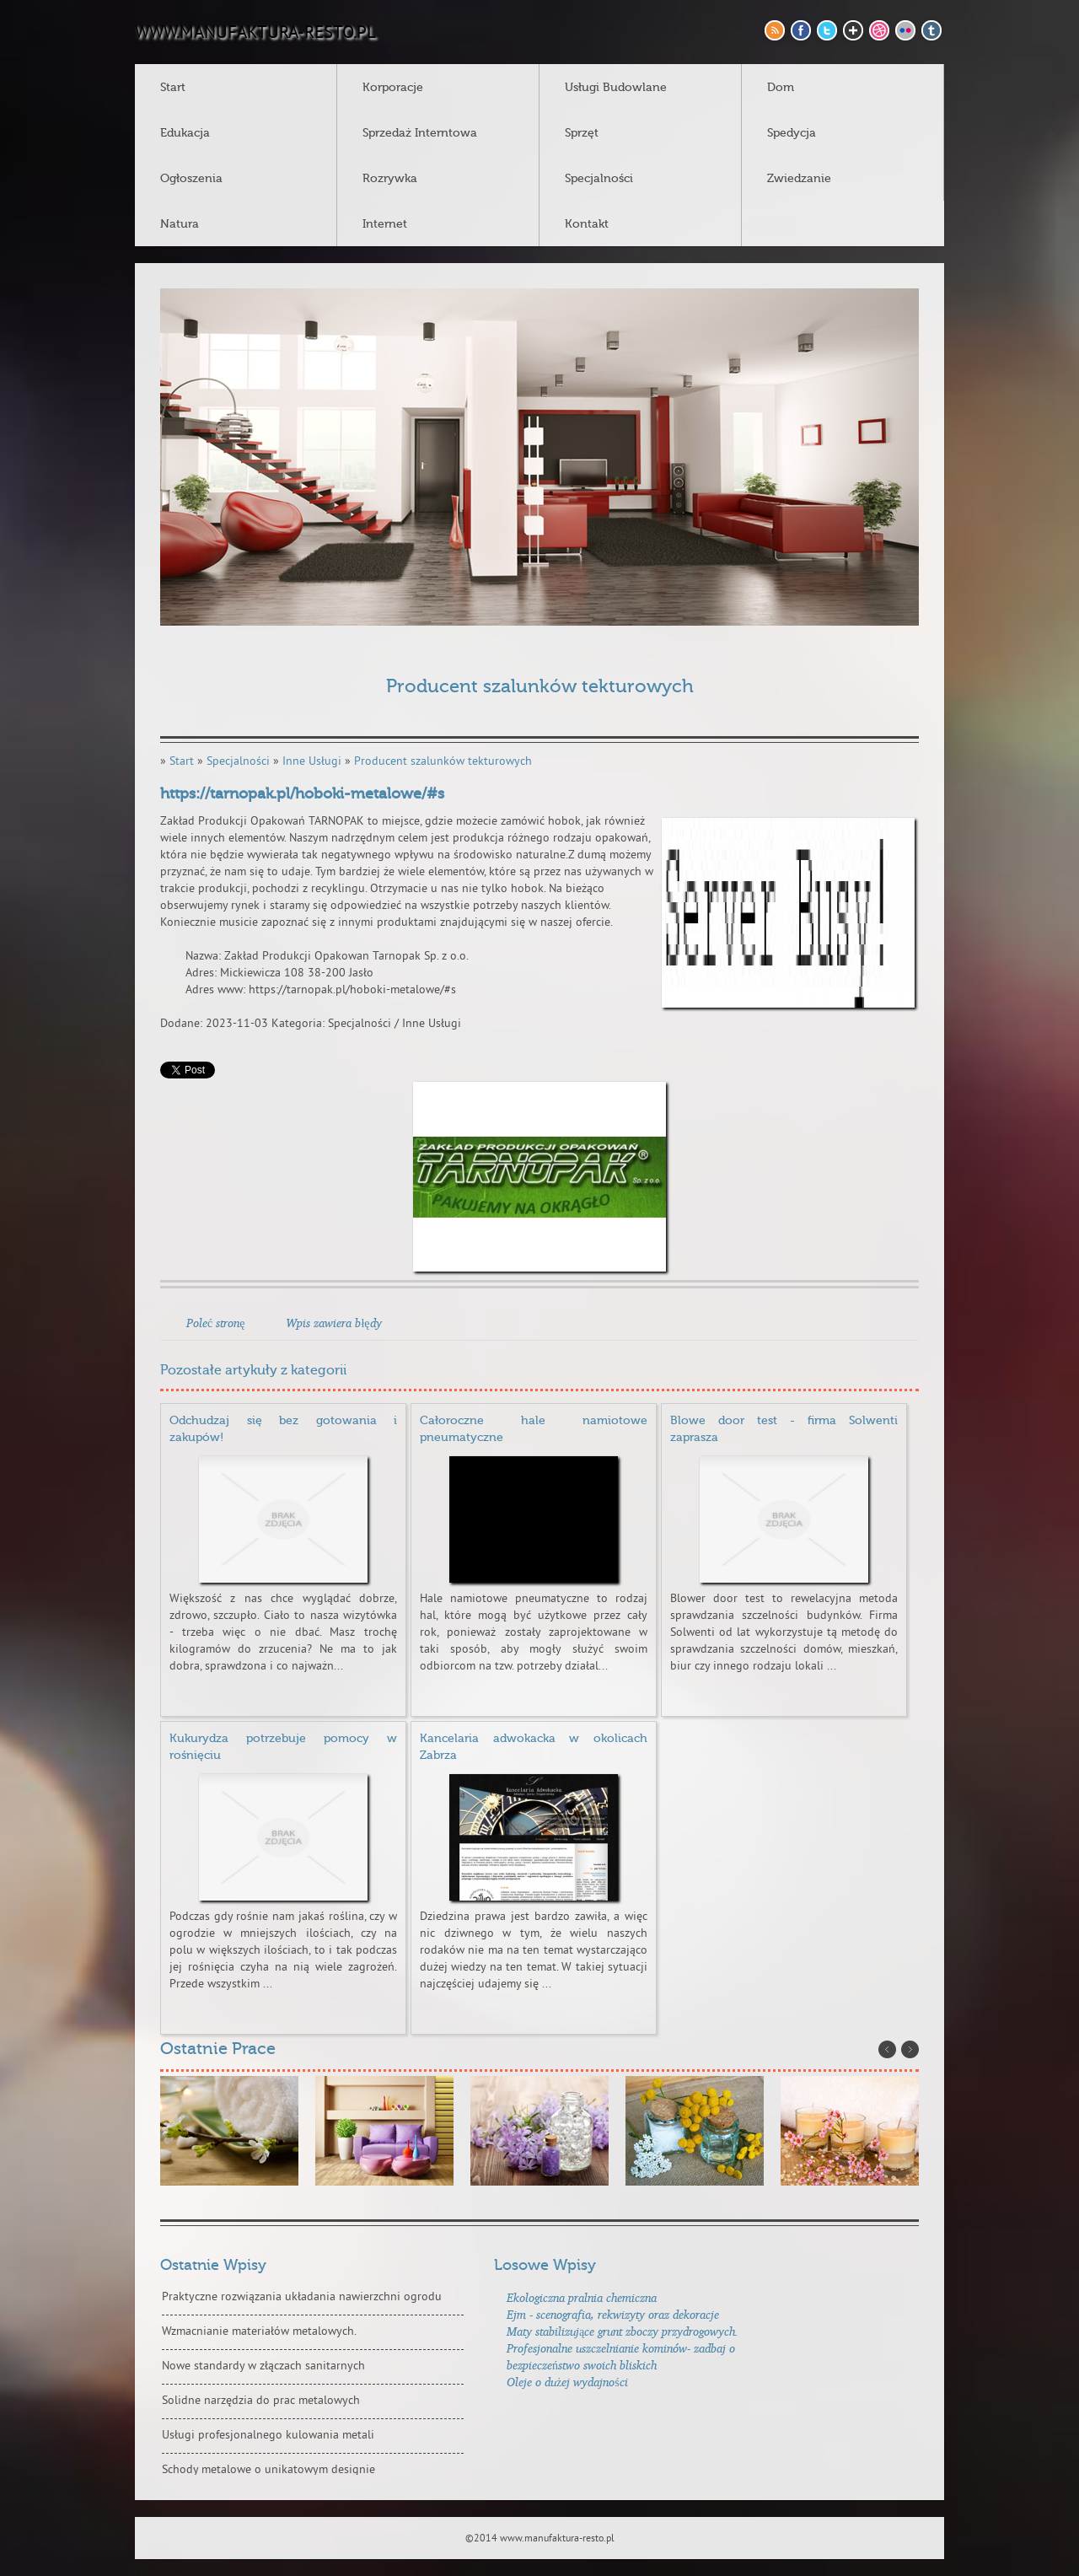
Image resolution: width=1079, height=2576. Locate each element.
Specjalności (599, 179)
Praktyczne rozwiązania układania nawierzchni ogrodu (302, 2297)
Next (910, 2049)
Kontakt (587, 224)
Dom (780, 87)
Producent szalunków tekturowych (443, 762)
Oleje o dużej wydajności (567, 2381)
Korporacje (392, 87)
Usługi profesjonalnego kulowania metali (268, 2435)
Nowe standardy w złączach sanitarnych (263, 2366)
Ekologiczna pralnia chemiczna (582, 2297)
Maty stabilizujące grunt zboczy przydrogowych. (622, 2331)
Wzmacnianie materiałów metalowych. (259, 2332)
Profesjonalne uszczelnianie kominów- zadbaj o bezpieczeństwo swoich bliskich (621, 2356)
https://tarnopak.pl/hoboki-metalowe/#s (302, 794)
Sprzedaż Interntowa (419, 133)
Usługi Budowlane (616, 87)
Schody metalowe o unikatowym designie (268, 2470)
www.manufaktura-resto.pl (255, 34)
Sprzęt (582, 133)
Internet (384, 224)
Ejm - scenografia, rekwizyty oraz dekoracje (613, 2314)
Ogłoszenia (191, 179)
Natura (179, 224)
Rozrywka (389, 179)
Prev (887, 2049)
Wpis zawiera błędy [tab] (333, 1322)
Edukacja (185, 133)
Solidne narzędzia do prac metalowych (261, 2401)
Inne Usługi (311, 762)
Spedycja (791, 133)
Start (172, 87)
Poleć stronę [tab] (215, 1322)
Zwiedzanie (799, 179)
